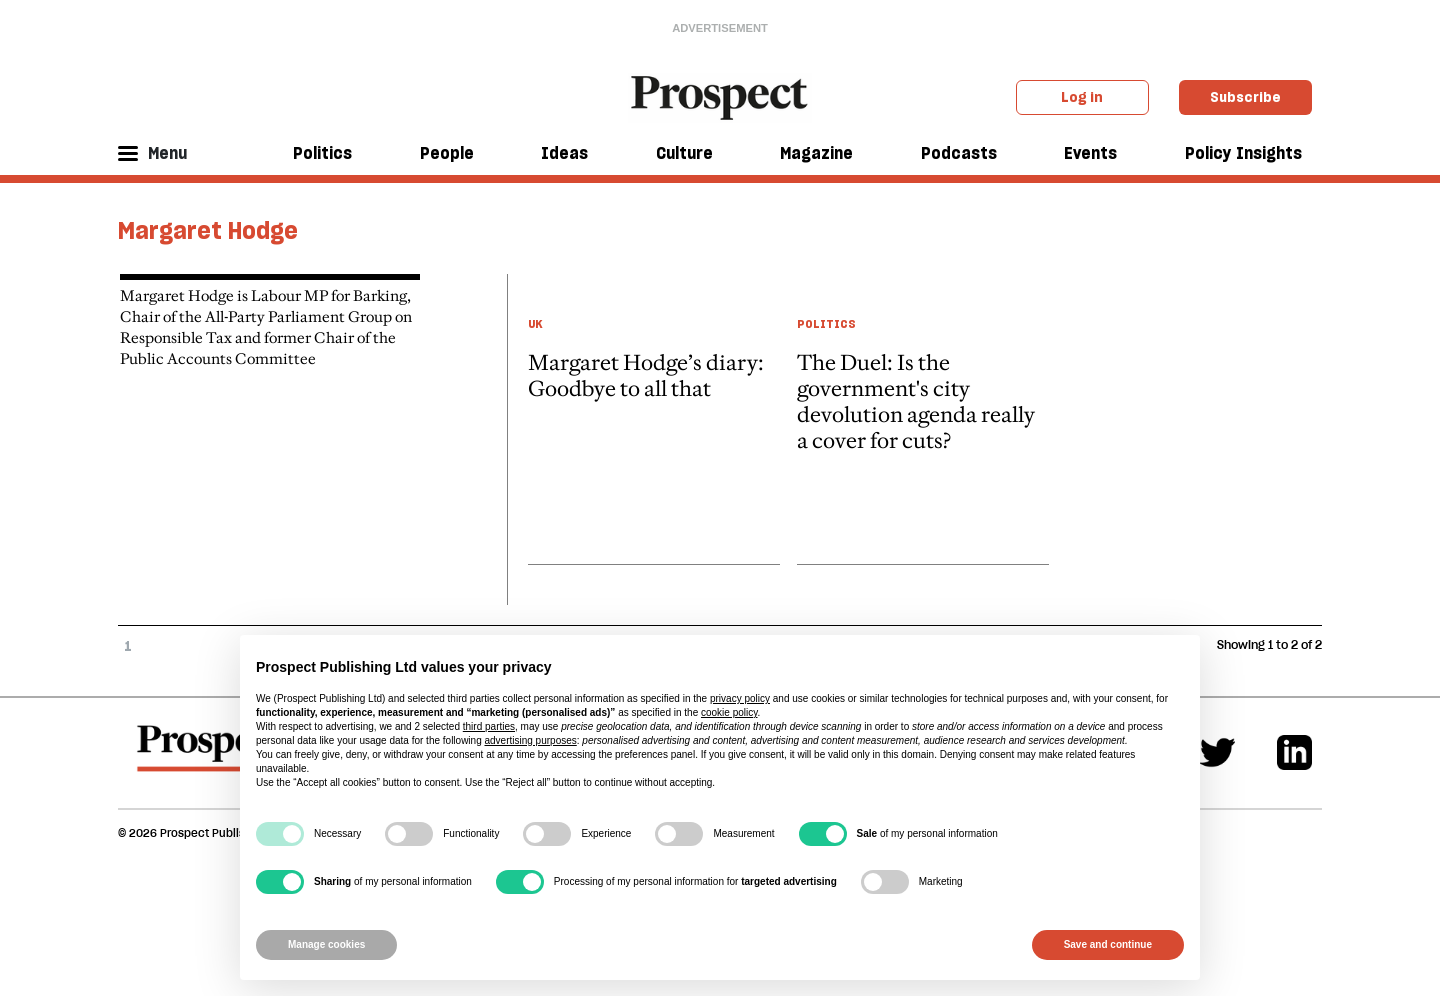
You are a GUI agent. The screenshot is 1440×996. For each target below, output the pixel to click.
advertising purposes (530, 740)
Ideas (564, 153)
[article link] (654, 419)
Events (1090, 153)
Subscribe (1245, 97)
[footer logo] (211, 758)
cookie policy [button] (729, 712)
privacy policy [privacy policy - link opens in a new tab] (740, 698)
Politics (322, 153)
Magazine (816, 153)
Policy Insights (1243, 153)
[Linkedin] (1294, 752)
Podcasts (959, 153)
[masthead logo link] (720, 96)
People (447, 153)
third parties (489, 726)
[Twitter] (1217, 752)
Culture (684, 153)
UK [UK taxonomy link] (535, 323)
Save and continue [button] (1108, 944)
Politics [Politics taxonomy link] (826, 323)
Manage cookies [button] (326, 944)
